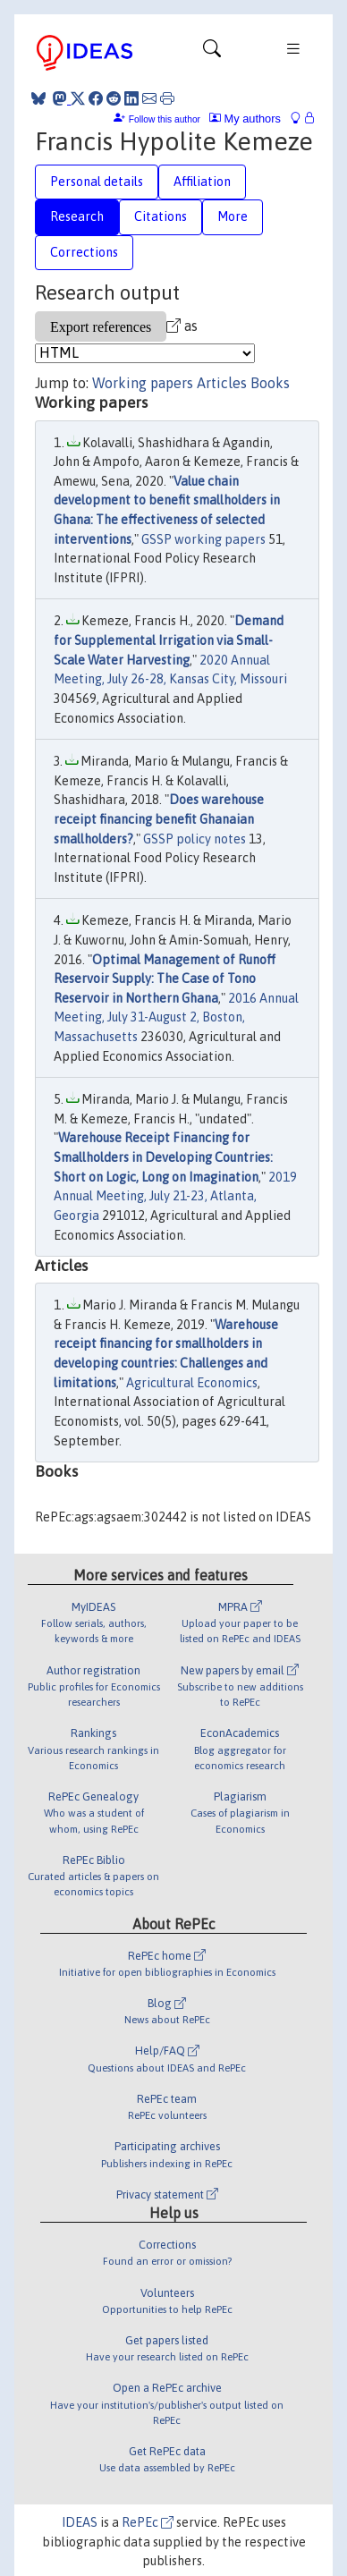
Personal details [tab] (96, 181)
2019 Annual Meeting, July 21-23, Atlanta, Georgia (175, 1196)
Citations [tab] (160, 216)
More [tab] (232, 216)
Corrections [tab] (84, 252)
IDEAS (79, 2522)
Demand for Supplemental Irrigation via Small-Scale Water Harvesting (169, 640)
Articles (222, 383)
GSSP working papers (203, 539)
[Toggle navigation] (212, 53)
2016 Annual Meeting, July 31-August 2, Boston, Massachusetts (176, 1017)
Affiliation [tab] (202, 181)
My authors (245, 118)
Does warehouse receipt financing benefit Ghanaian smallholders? (159, 818)
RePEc (148, 2522)
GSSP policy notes (194, 839)
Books (270, 383)
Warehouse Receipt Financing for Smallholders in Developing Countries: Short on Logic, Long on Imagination (163, 1157)
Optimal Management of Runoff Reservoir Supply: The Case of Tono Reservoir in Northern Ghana (164, 979)
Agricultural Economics (192, 1383)
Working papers (142, 383)
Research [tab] (77, 216)
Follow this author (164, 119)
